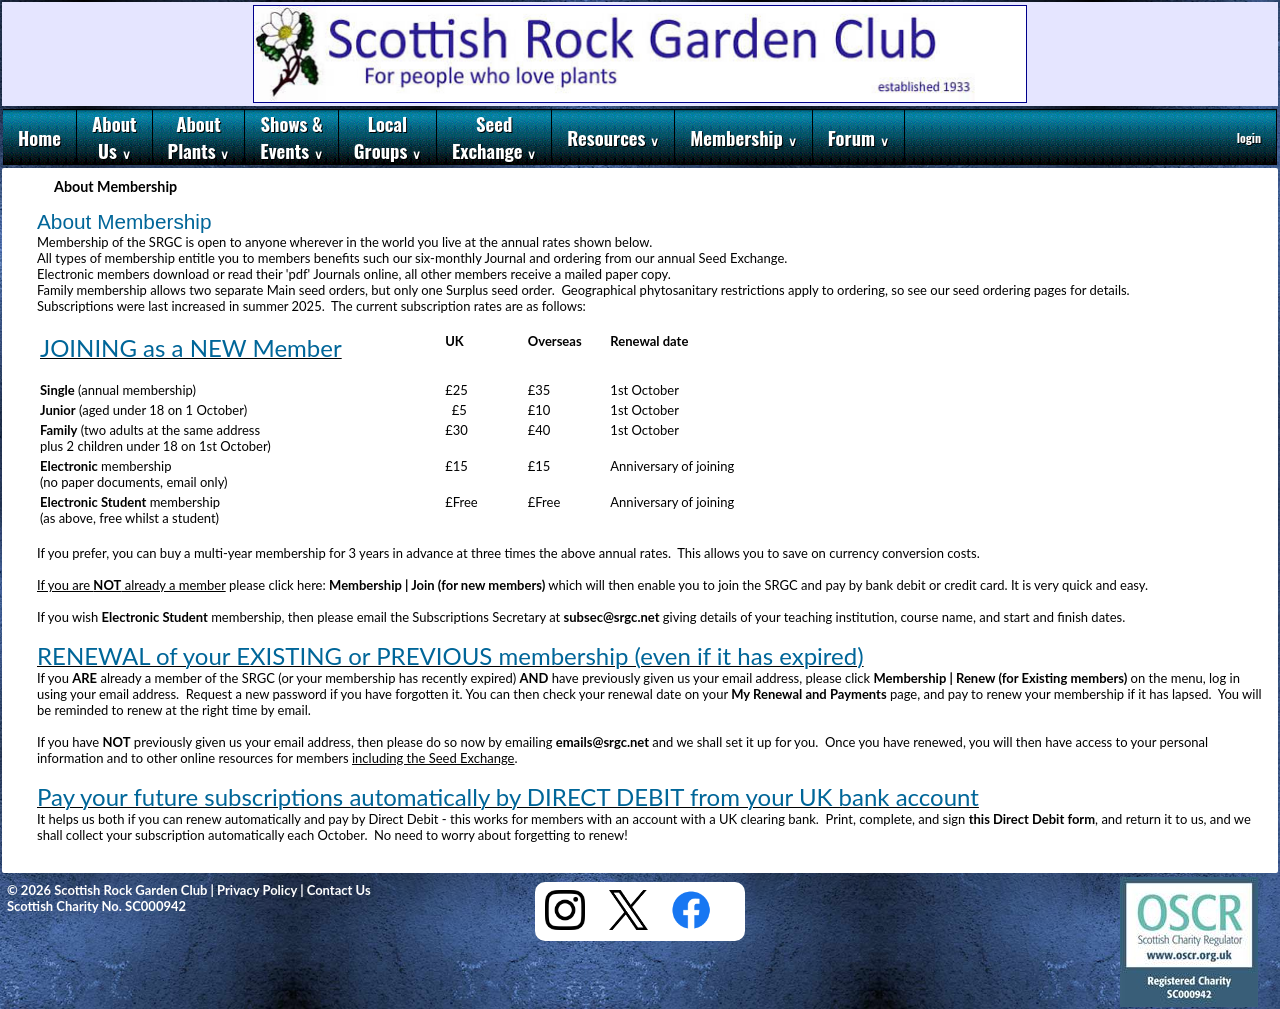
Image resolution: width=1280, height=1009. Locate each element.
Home (39, 137)
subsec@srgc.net (612, 617)
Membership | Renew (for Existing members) (1001, 678)
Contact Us (339, 890)
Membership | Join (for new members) (437, 585)
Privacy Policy (257, 890)
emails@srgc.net (602, 742)
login (1249, 137)
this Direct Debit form (1032, 819)
